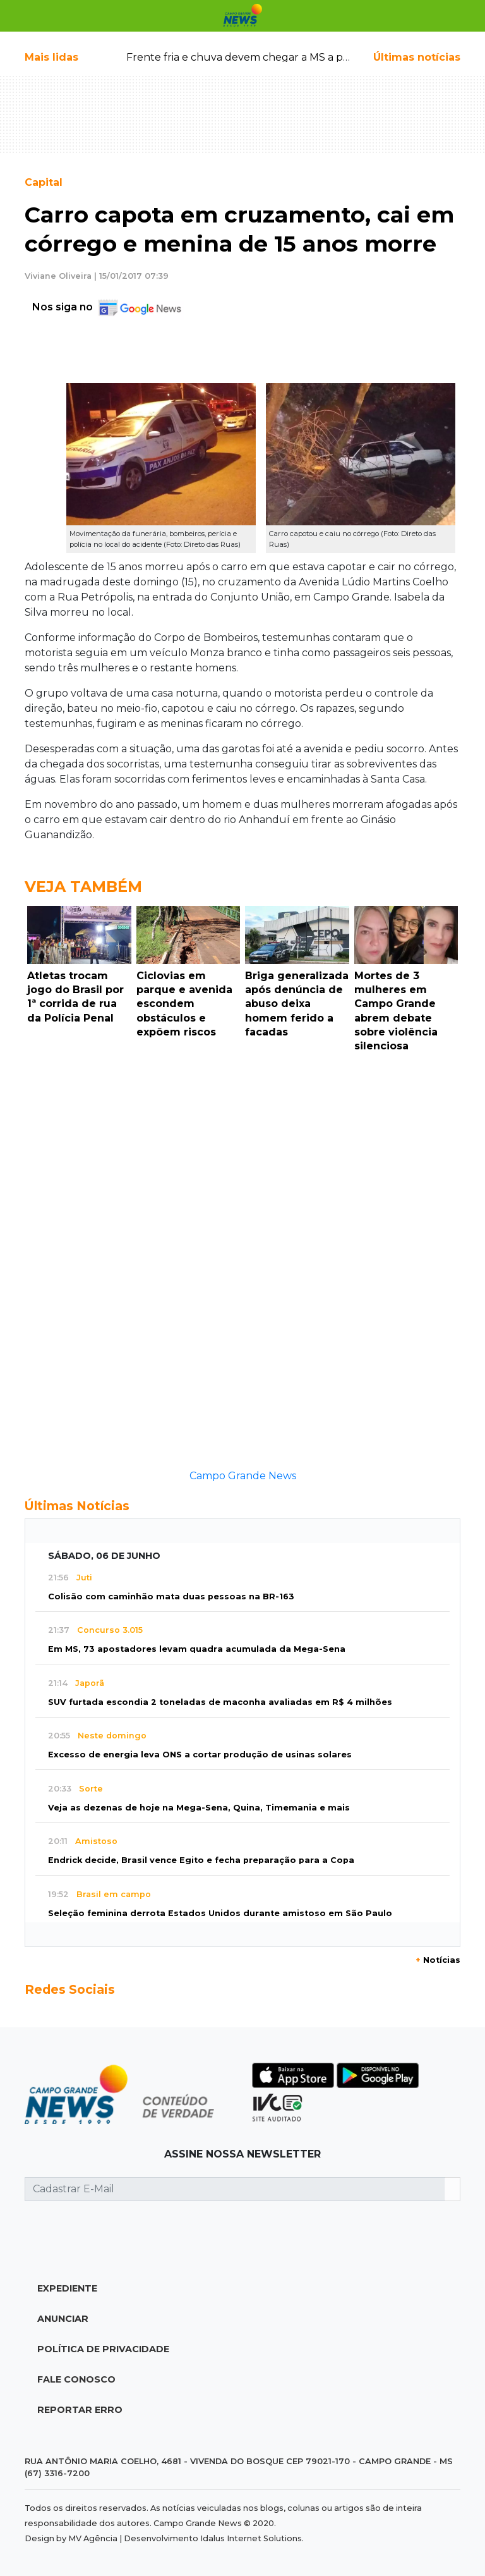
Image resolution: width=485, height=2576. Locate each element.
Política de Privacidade (103, 2349)
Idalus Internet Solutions (251, 2538)
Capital (44, 182)
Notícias (438, 1960)
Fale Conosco (76, 2379)
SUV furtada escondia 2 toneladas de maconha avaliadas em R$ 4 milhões (220, 1702)
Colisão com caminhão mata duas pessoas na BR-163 (171, 1596)
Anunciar (62, 2318)
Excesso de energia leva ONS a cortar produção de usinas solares (200, 1754)
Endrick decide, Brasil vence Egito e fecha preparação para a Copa (201, 1860)
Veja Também (83, 886)
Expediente (67, 2288)
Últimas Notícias (77, 1505)
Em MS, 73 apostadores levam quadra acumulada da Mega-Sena (196, 1649)
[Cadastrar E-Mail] (235, 2189)
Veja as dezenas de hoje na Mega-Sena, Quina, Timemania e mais (199, 1807)
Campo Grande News (242, 1476)
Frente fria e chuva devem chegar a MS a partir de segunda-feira (289, 57)
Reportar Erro (80, 2409)
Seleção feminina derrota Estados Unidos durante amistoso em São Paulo (220, 1913)
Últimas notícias (416, 57)
